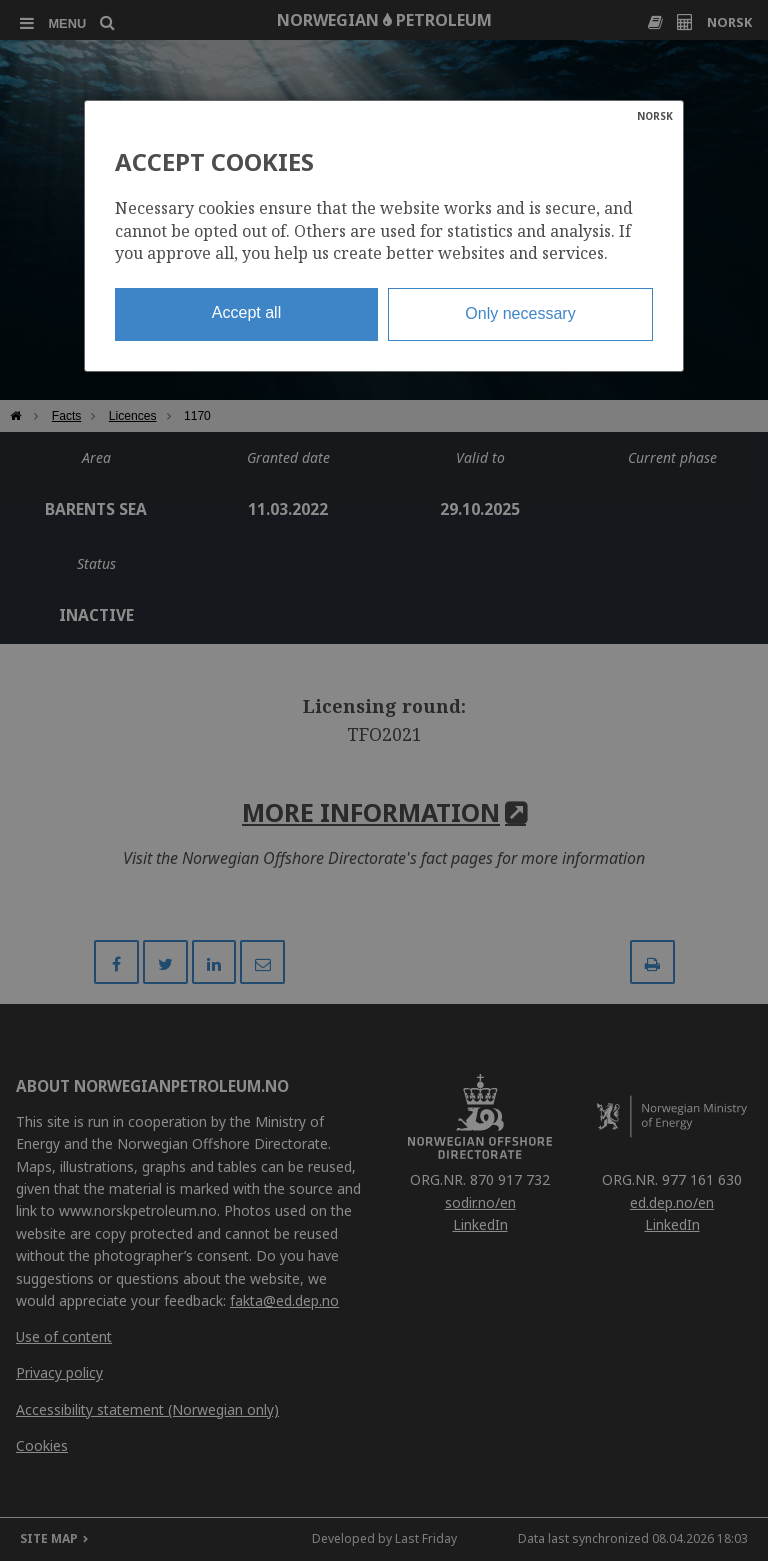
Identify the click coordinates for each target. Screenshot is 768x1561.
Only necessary (520, 313)
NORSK (655, 116)
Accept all (246, 312)
